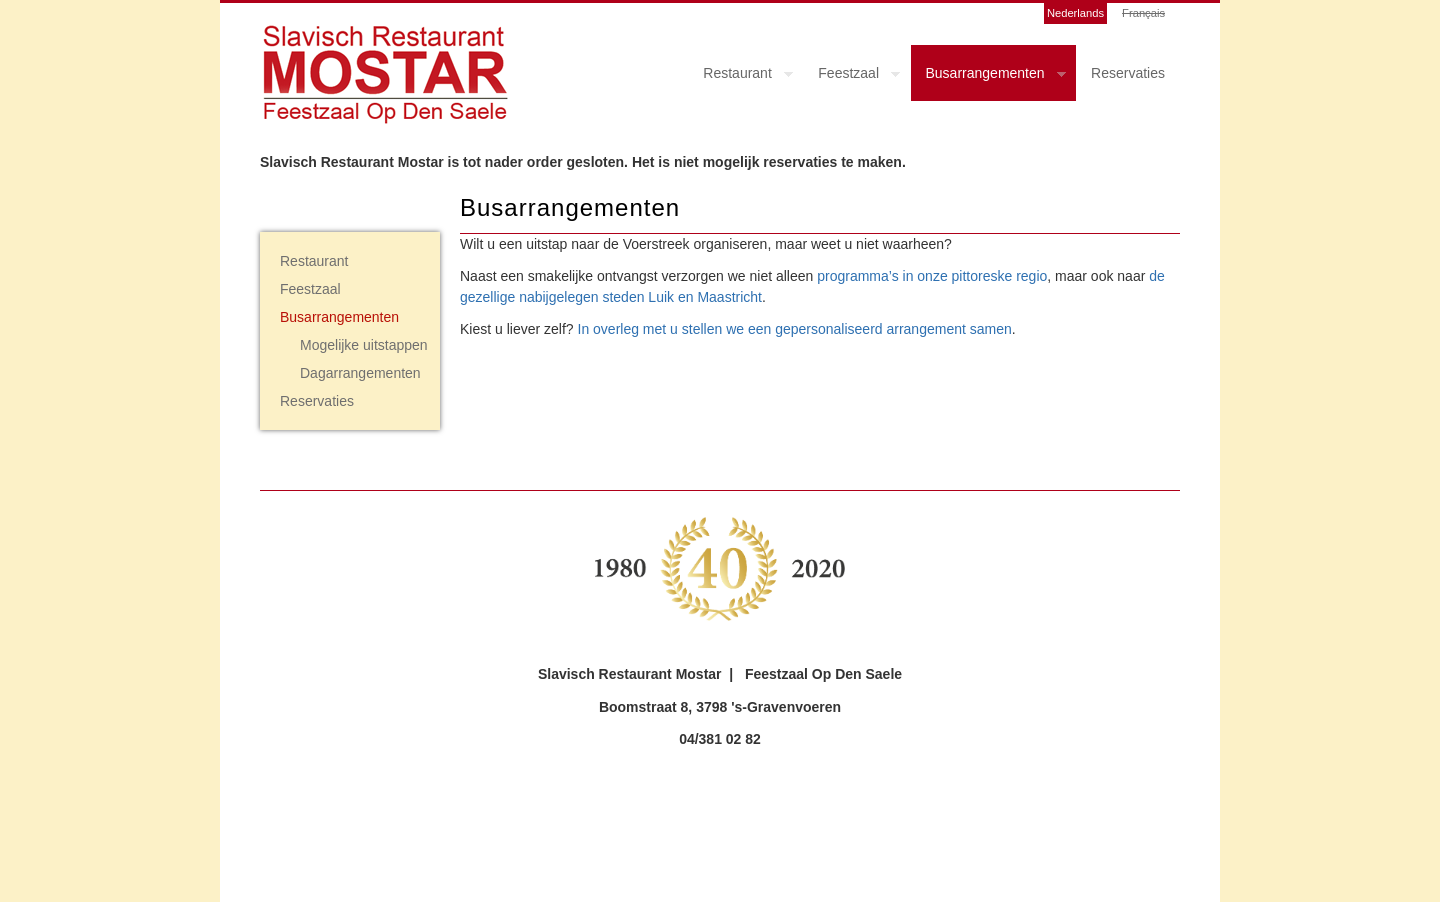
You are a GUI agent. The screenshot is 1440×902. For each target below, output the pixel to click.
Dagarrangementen (360, 373)
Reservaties (1128, 73)
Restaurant (740, 76)
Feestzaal (851, 76)
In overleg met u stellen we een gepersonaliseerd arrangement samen (795, 329)
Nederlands (1075, 13)
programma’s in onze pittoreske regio (932, 276)
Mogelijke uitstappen (364, 345)
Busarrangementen (988, 76)
